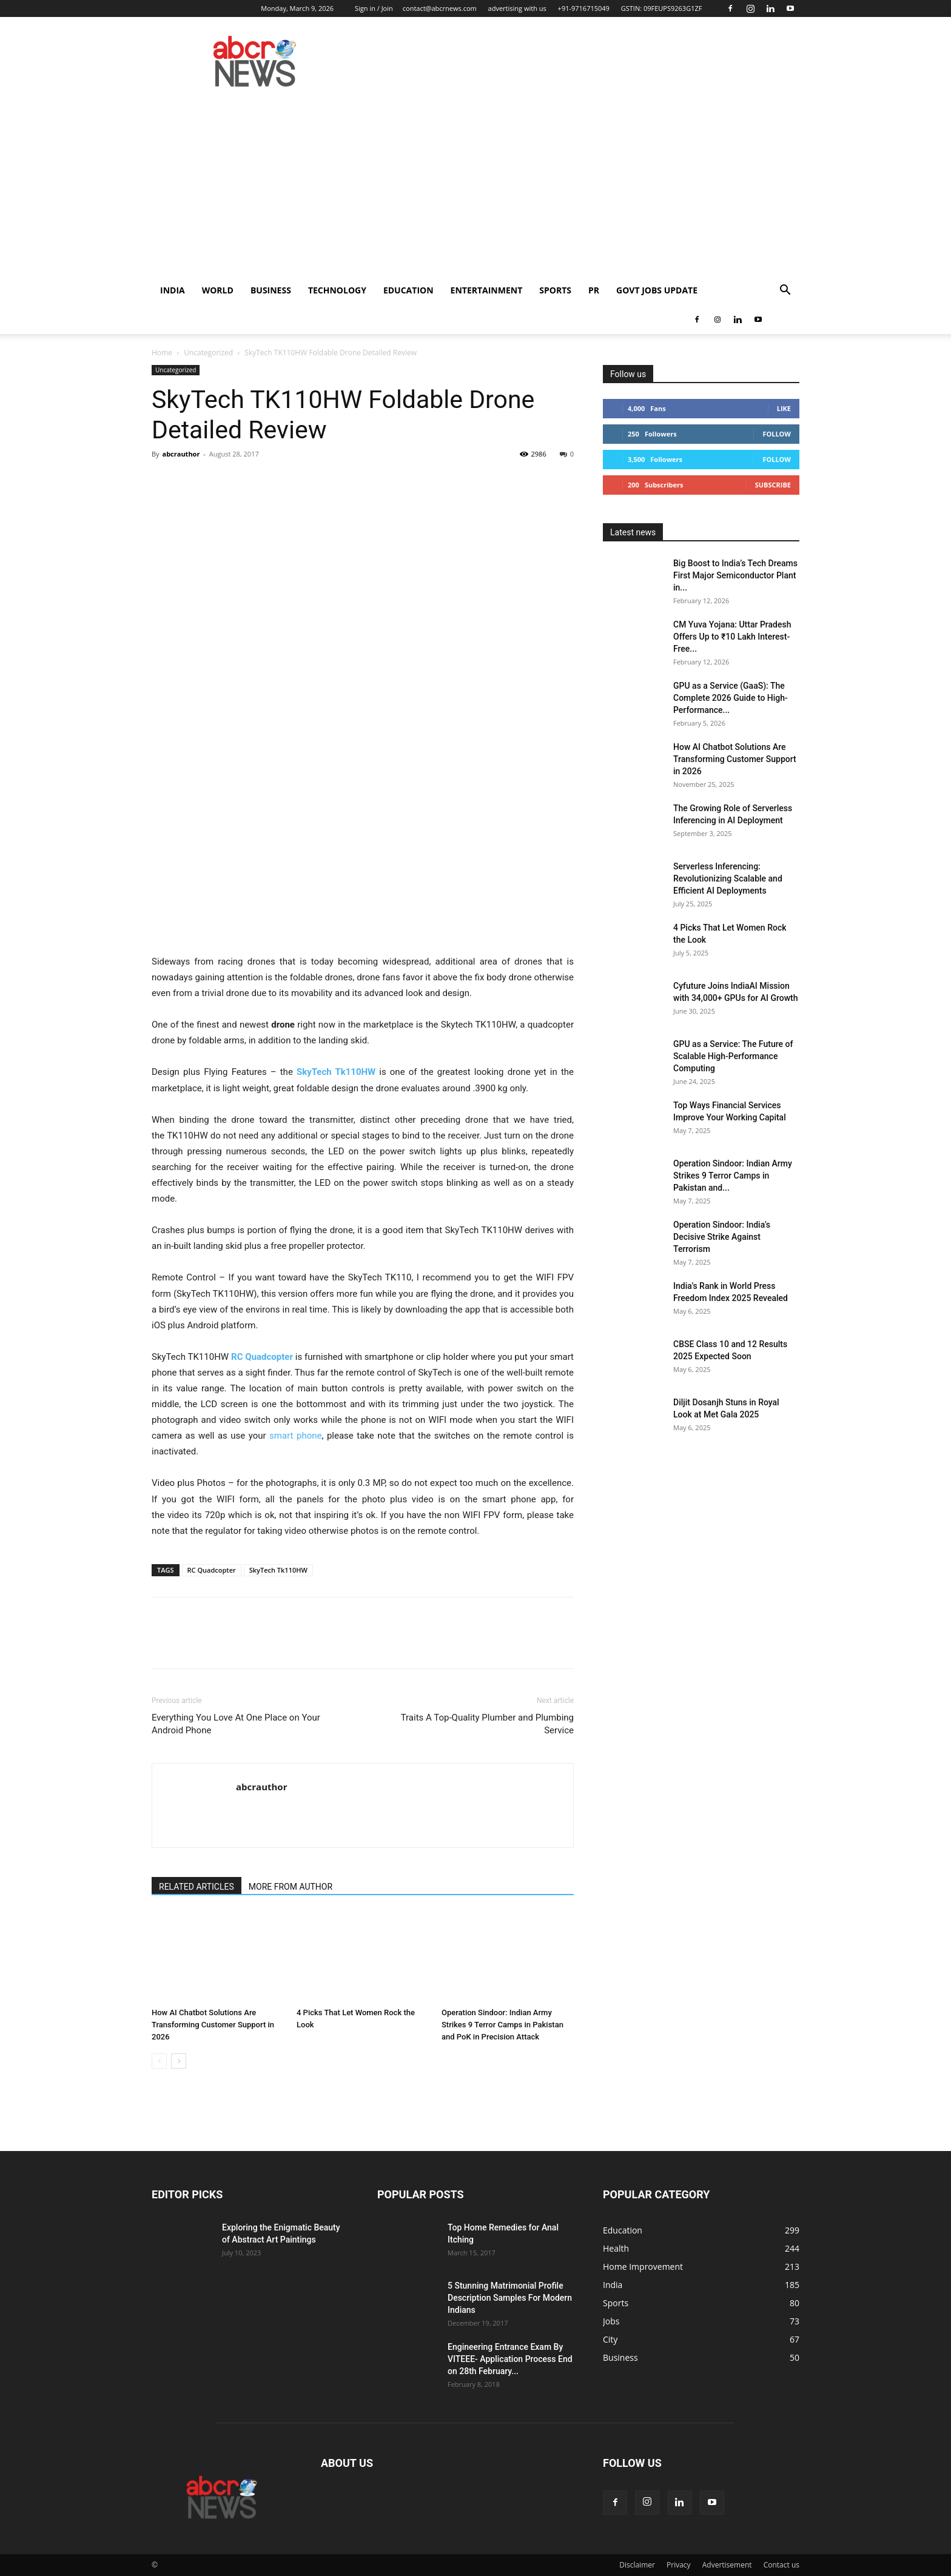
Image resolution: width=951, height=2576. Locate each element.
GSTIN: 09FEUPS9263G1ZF (661, 8)
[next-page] (178, 2061)
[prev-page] (159, 2061)
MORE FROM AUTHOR (290, 1887)
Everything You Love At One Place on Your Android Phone (236, 1724)
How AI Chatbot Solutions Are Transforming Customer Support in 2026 (213, 2024)
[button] (784, 291)
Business (270, 290)
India (172, 290)
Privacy (679, 2565)
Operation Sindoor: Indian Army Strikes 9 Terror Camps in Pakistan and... (732, 1176)
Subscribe (773, 484)
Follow (776, 433)
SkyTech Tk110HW (336, 1071)
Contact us (781, 2565)
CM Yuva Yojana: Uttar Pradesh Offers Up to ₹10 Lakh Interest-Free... (732, 637)
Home (162, 352)
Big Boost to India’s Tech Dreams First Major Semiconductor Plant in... (735, 575)
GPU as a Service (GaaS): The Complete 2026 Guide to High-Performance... (730, 698)
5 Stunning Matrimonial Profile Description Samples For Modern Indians (510, 2298)
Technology (337, 290)
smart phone (295, 1435)
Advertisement (727, 2565)
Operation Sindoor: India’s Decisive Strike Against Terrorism (721, 1237)
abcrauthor (181, 453)
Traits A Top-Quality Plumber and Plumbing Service (487, 1724)
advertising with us (517, 8)
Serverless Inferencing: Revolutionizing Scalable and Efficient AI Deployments (727, 878)
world (218, 290)
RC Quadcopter (211, 1569)
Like (784, 408)
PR (593, 290)
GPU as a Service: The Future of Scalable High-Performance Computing (733, 1056)
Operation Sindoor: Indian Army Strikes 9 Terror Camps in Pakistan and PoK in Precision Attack (502, 2024)
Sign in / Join (374, 8)
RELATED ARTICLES (196, 1887)
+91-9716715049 (584, 8)
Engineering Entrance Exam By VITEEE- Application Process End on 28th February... (510, 2359)
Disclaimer (637, 2565)
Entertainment (487, 290)
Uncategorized (208, 352)
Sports (555, 290)
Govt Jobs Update (656, 290)
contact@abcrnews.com (440, 8)
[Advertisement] (475, 185)
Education (408, 290)
